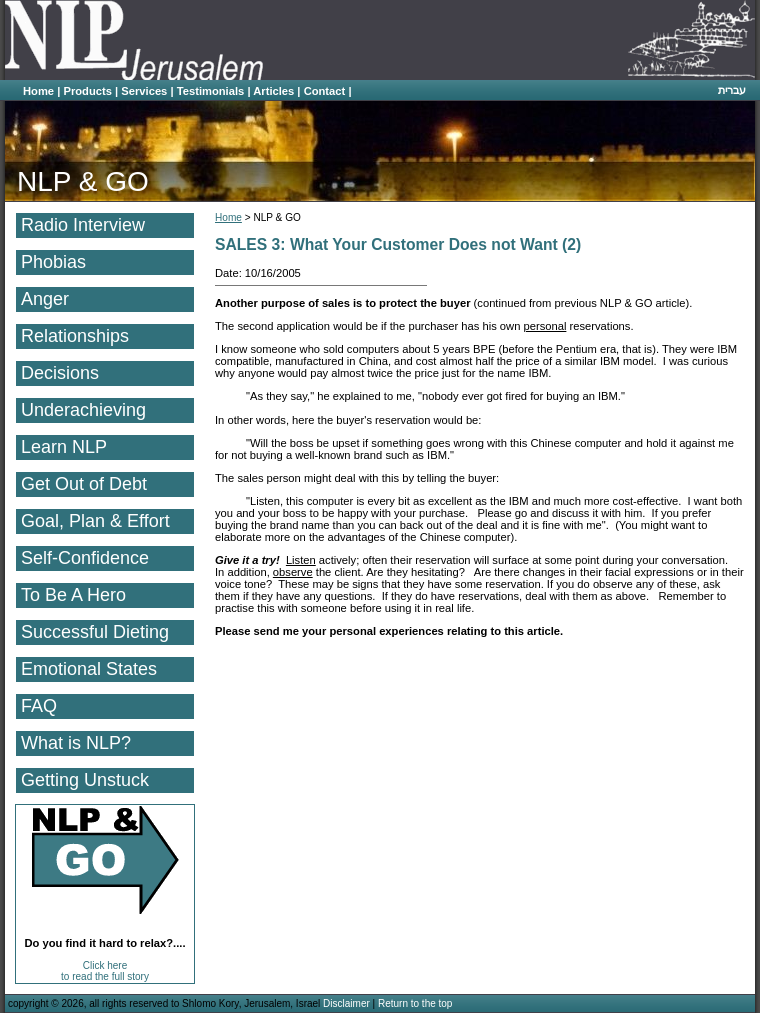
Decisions (60, 373)
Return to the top (415, 1003)
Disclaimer (346, 1003)
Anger (45, 299)
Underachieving (83, 410)
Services (144, 91)
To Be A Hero (73, 595)
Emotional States (89, 669)
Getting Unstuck (85, 780)
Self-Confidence (85, 558)
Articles (273, 91)
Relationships (75, 336)
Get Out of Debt (84, 484)
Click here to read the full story (105, 971)
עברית (732, 90)
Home (38, 91)
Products (87, 91)
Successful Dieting (95, 632)
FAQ (39, 706)
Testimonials (211, 91)
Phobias (53, 262)
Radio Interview (83, 225)
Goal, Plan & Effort (95, 521)
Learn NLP (64, 447)
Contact (325, 91)
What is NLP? (76, 743)
